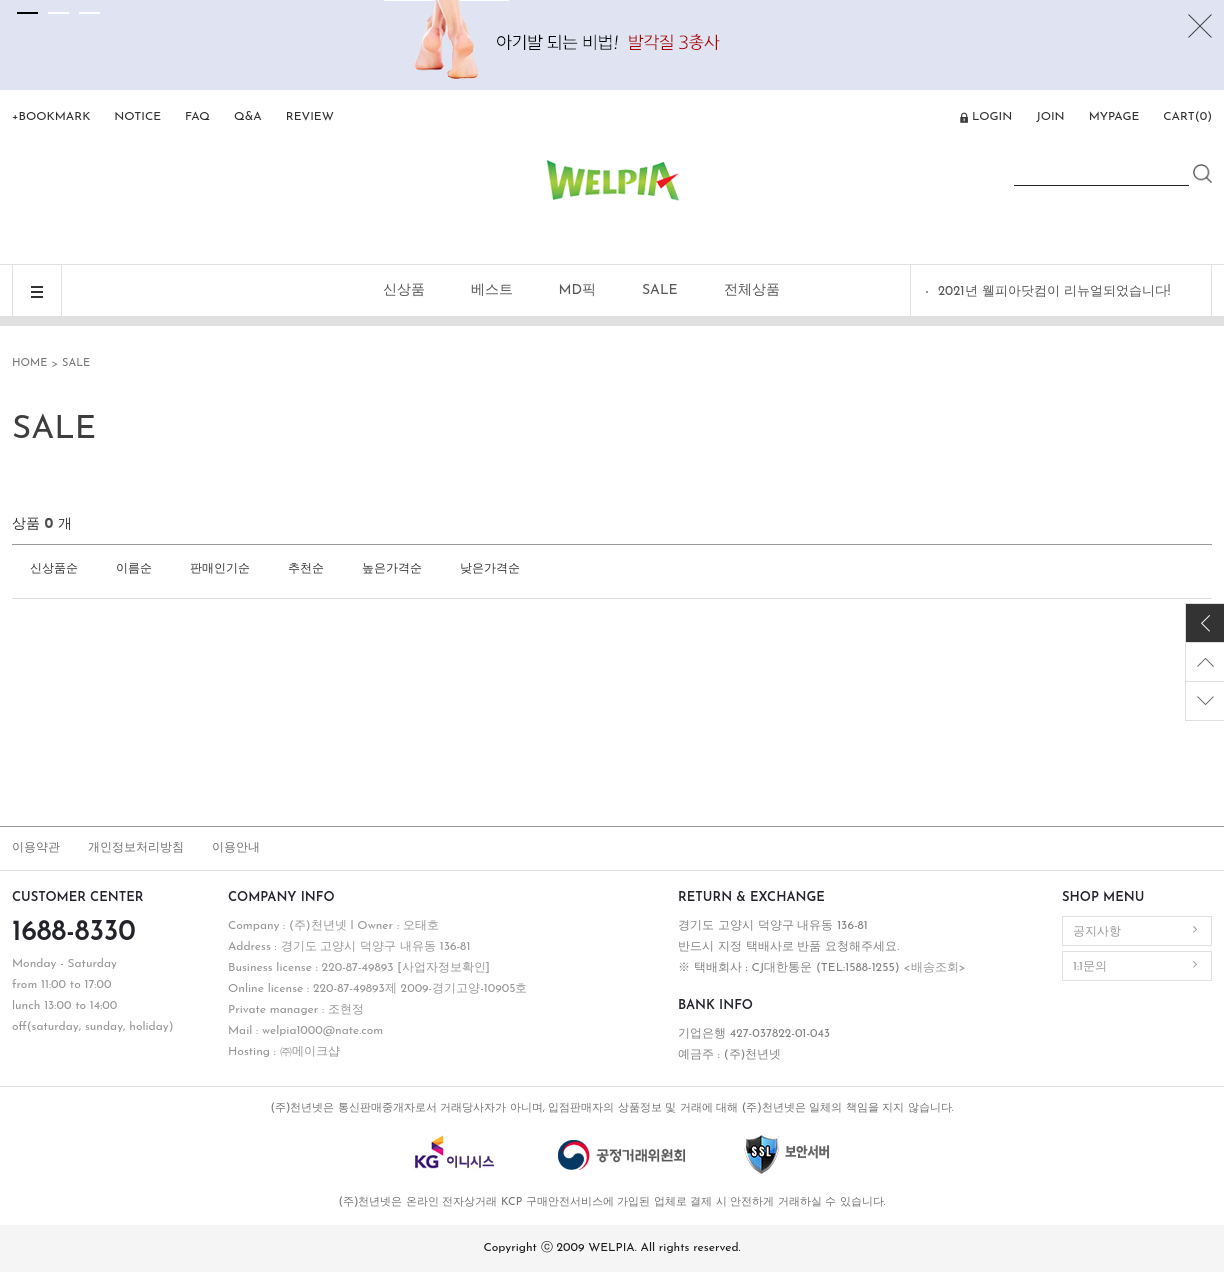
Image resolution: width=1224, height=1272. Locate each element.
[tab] (27, 13)
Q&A (248, 117)
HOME (29, 363)
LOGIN (992, 117)
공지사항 (1097, 932)
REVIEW (310, 117)
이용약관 (36, 848)
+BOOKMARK (51, 117)
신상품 (404, 290)
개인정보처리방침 (136, 848)
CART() (1187, 117)
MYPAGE (1114, 117)
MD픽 (578, 290)
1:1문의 (1090, 967)
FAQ (197, 117)
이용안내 (236, 848)
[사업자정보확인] (443, 968)
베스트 (492, 290)
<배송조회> (934, 968)
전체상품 (752, 290)
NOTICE (137, 117)
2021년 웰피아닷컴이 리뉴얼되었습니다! (1054, 291)
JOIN (1050, 117)
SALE (660, 290)
